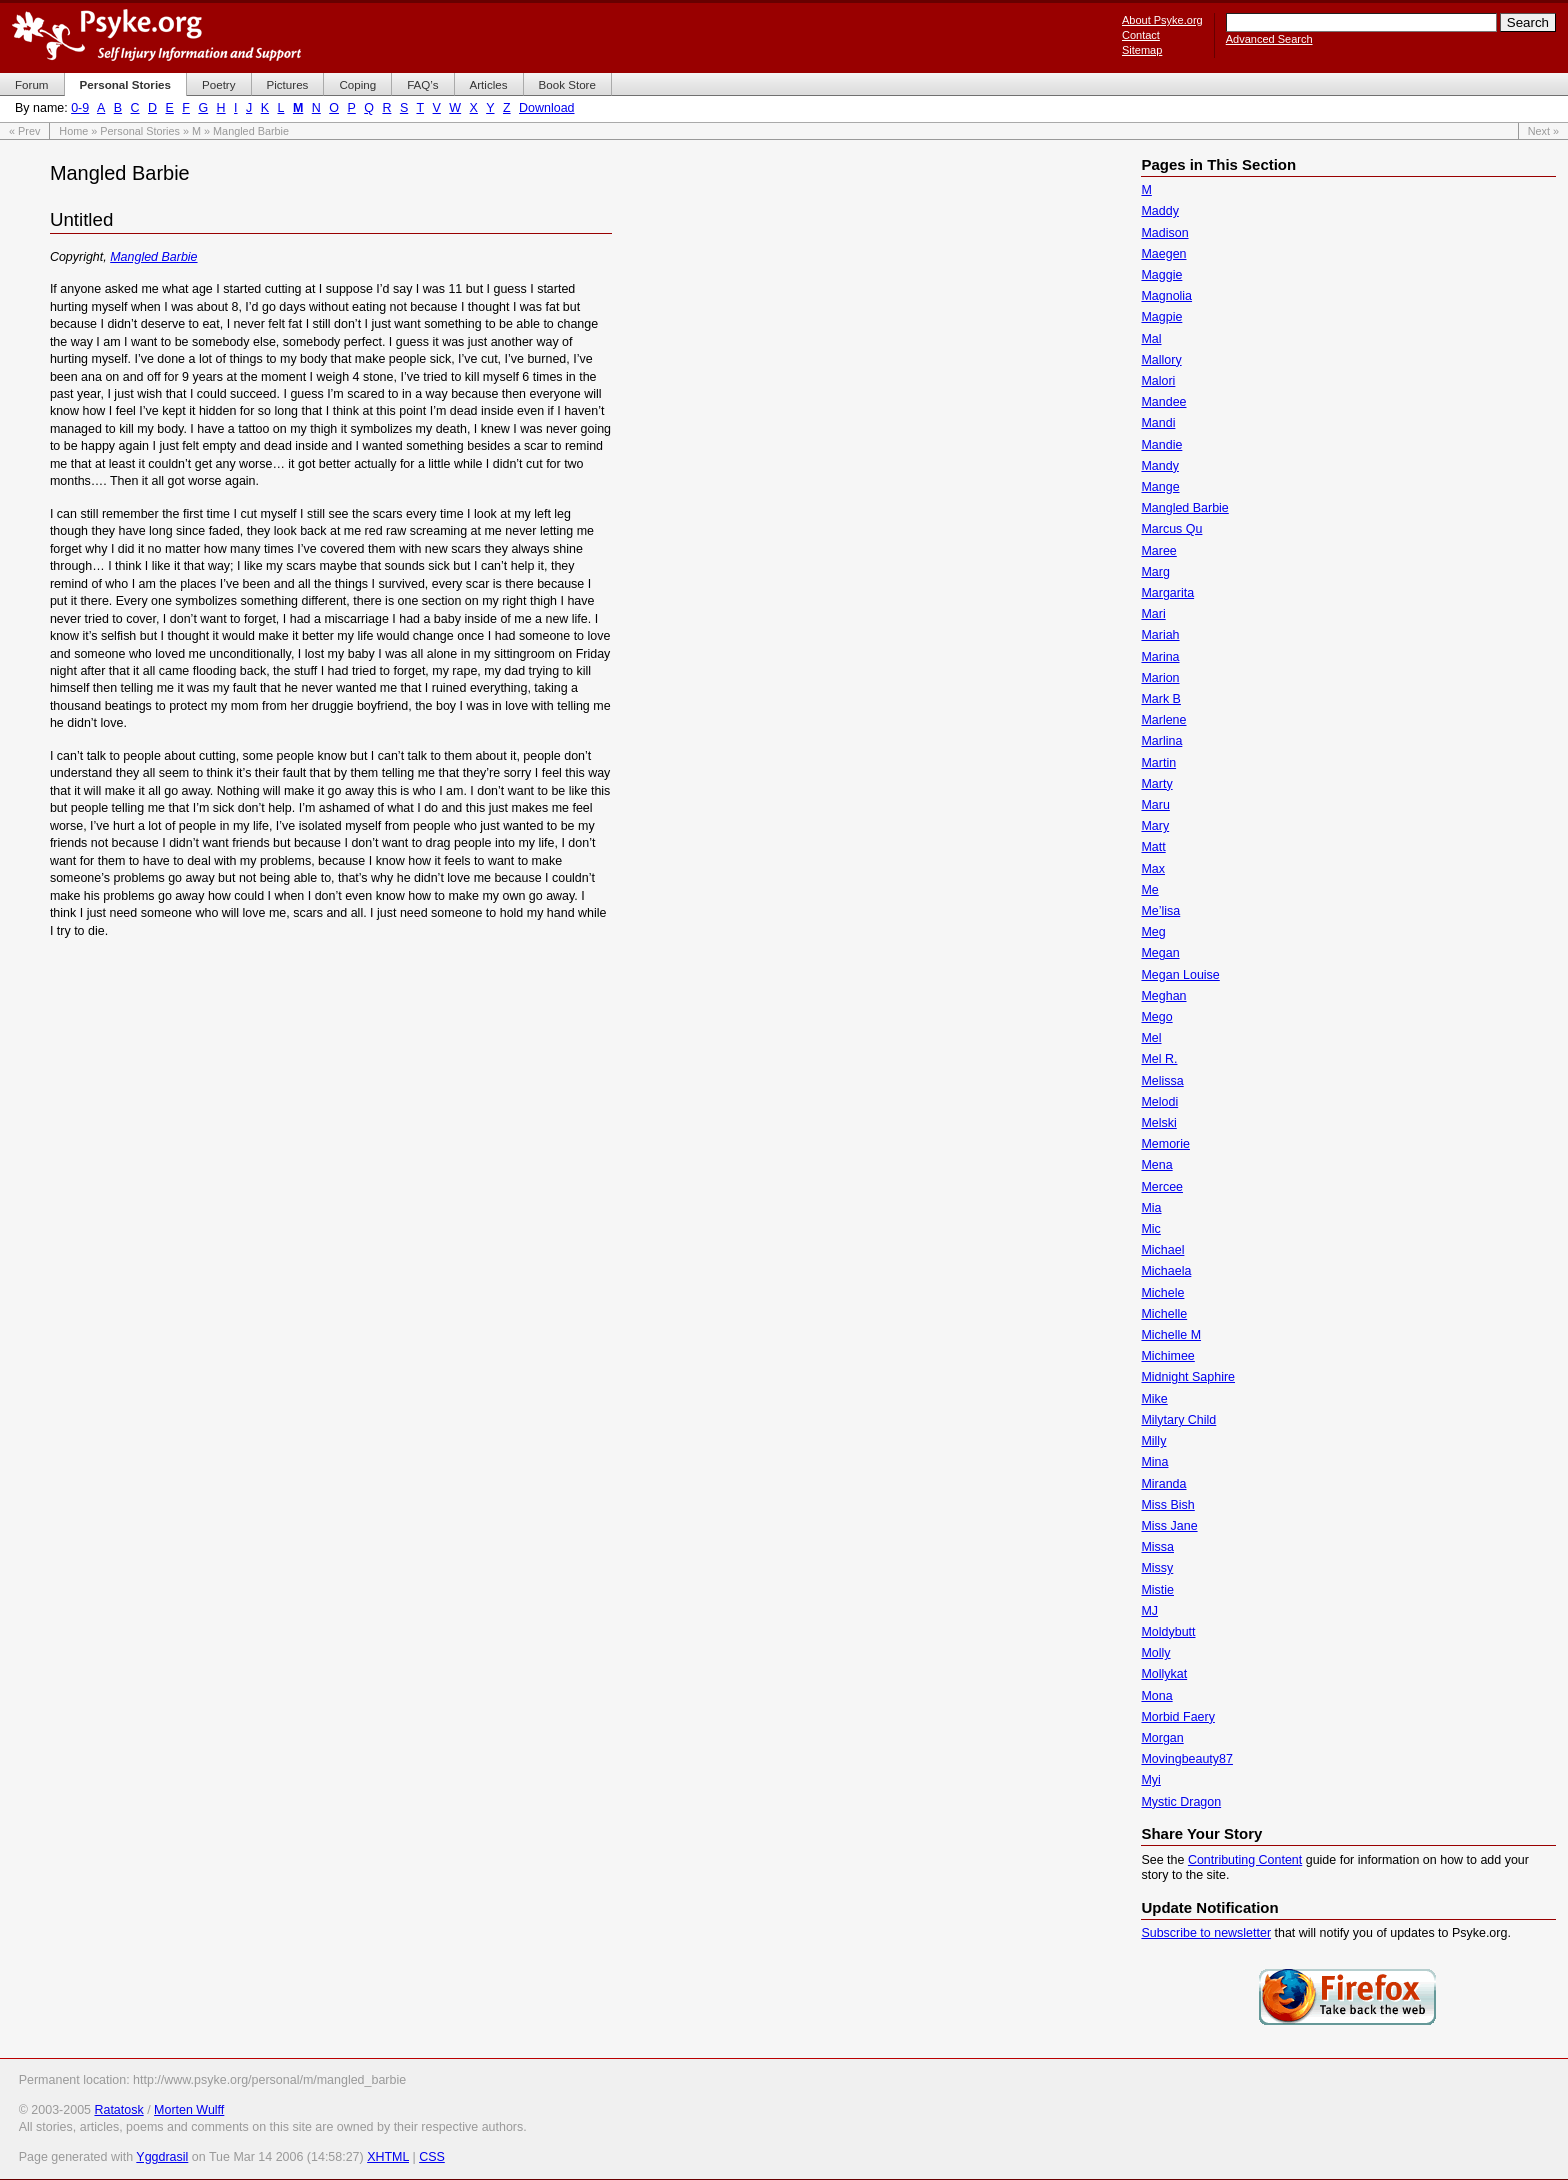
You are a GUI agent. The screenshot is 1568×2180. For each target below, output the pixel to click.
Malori (1158, 381)
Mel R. (1159, 1059)
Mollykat (1164, 1674)
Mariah (1160, 635)
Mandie (1161, 445)
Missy (1157, 1568)
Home (73, 131)
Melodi (1159, 1102)
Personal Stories (140, 131)
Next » (1543, 131)
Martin (1158, 763)
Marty (1156, 784)
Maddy (1159, 211)
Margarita (1167, 593)
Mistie (1157, 1590)
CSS (432, 2157)
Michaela (1166, 1271)
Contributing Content (1245, 1860)
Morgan (1162, 1738)
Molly (1155, 1653)
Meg (1153, 932)
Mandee (1163, 402)
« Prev (24, 131)
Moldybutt (1168, 1632)
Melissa (1162, 1081)
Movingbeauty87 (1187, 1759)
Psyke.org (156, 35)
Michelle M (1171, 1335)
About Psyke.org (1162, 20)
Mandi (1158, 423)
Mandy (1159, 466)
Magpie (1161, 317)
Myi (1150, 1780)
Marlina (1161, 741)
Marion (1160, 678)
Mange (1160, 487)
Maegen (1163, 254)
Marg (1155, 572)
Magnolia (1166, 296)
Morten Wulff (189, 2110)
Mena (1156, 1165)
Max (1153, 869)
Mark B (1161, 699)
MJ (1149, 1611)
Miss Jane (1169, 1526)
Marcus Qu (1171, 529)
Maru (1155, 805)
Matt (1153, 847)
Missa (1157, 1547)
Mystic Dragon (1181, 1802)
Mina (1154, 1462)
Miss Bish (1167, 1505)
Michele (1162, 1293)
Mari (1153, 614)
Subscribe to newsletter (1206, 1933)
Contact (1141, 35)
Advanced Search (1269, 39)
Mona (1156, 1696)
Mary (1155, 826)
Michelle (1164, 1314)
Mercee (1162, 1187)
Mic (1150, 1229)
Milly (1153, 1441)
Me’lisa (1160, 911)
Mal (1151, 339)
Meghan (1163, 996)
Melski (1158, 1123)
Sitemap (1142, 50)
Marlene (1163, 720)
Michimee (1167, 1356)
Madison (1164, 233)
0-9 (80, 108)
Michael (1162, 1250)
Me (1149, 890)
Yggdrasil (162, 2157)
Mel (1151, 1038)
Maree (1158, 551)
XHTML (388, 2157)
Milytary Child (1178, 1420)
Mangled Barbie (153, 257)
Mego (1156, 1017)
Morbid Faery (1177, 1717)
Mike (1154, 1399)
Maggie (1161, 275)
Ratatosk (118, 2110)
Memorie (1165, 1144)
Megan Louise (1180, 975)
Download (546, 108)
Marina (1160, 657)
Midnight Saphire (1188, 1377)
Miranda (1163, 1484)
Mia (1151, 1208)
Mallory (1161, 360)
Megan (1160, 953)
